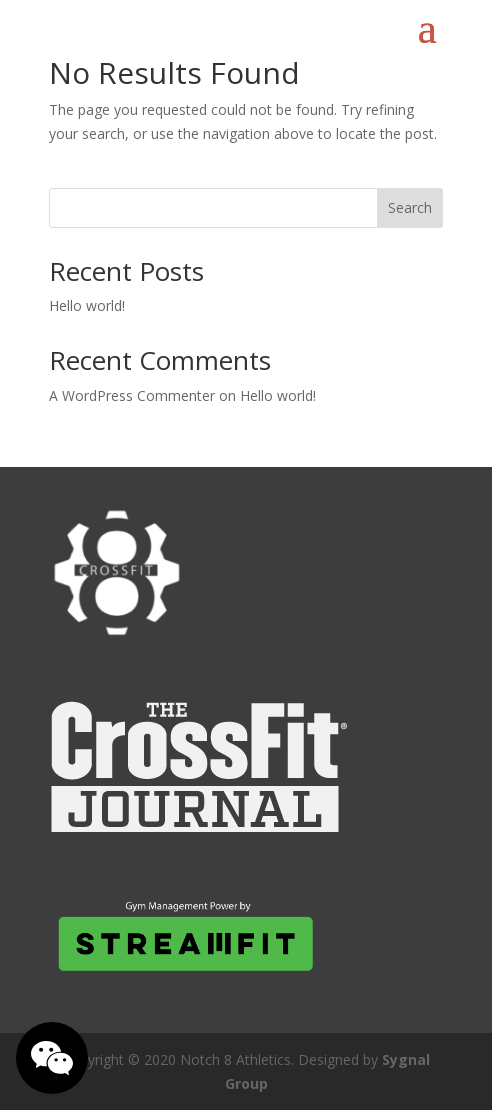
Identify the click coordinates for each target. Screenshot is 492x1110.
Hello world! (87, 305)
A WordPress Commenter (132, 395)
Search (410, 207)
